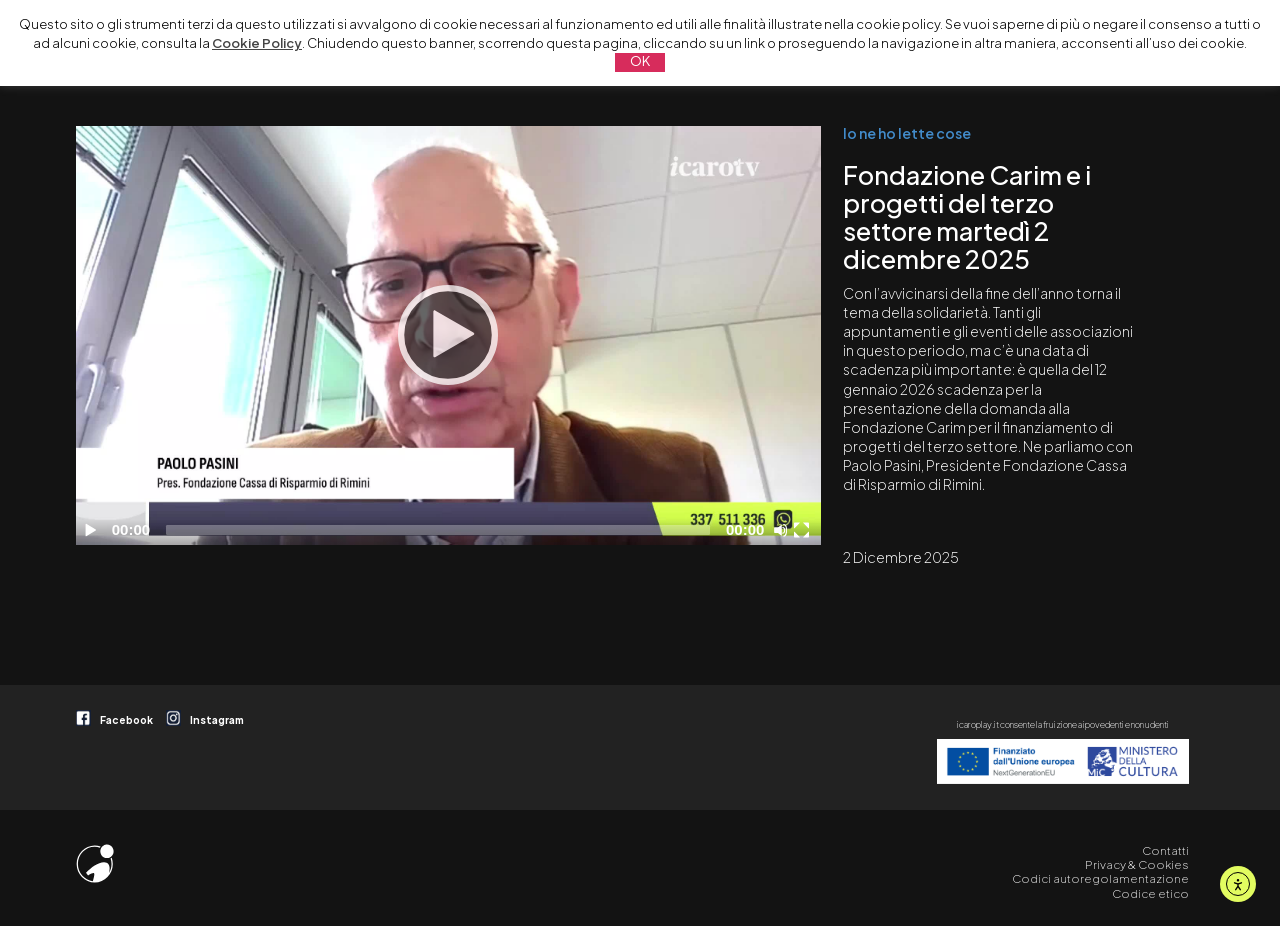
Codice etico (1150, 893)
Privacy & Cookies (1137, 864)
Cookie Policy (257, 43)
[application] (448, 335)
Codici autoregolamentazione (1100, 878)
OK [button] (640, 61)
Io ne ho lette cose (907, 133)
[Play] (448, 335)
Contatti (1165, 850)
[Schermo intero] (804, 530)
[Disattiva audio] (784, 530)
